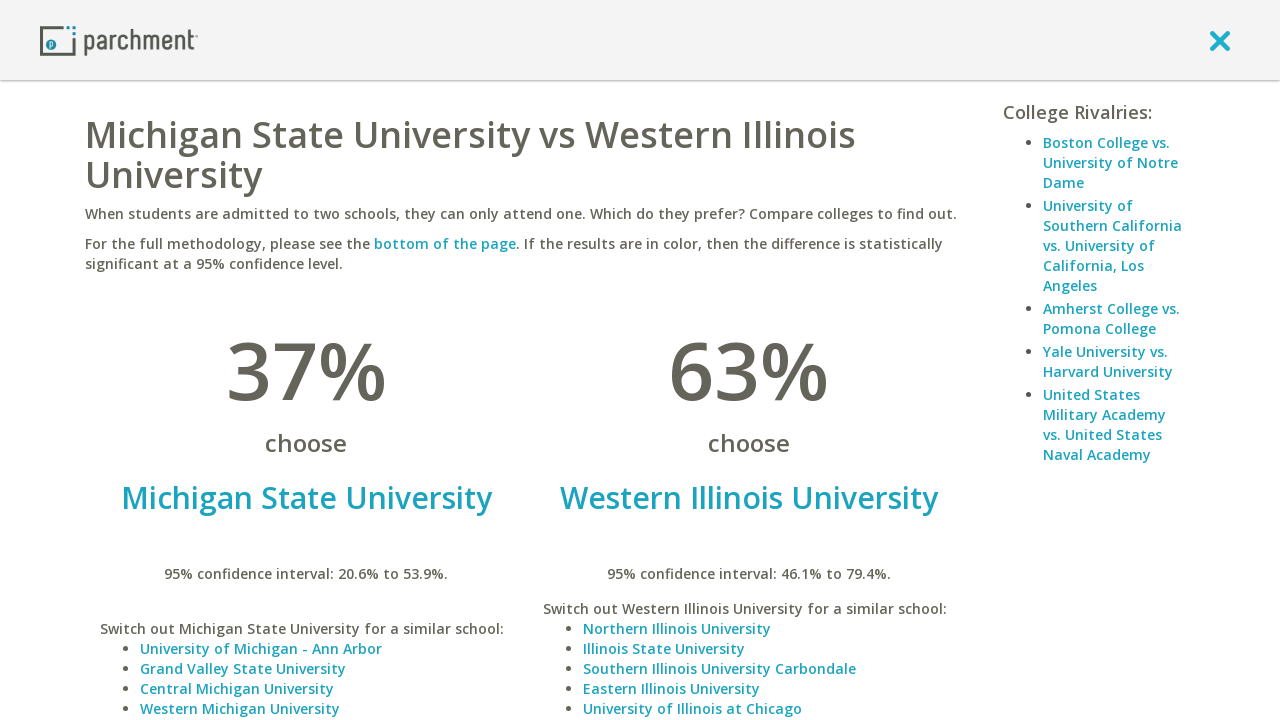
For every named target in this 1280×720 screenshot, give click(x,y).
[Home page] (119, 39)
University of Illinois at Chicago (692, 708)
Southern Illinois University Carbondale (719, 668)
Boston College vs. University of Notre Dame (1110, 162)
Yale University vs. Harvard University (1108, 361)
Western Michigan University (240, 708)
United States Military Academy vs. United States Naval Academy (1104, 424)
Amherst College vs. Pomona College (1111, 318)
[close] (1220, 40)
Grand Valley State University (243, 668)
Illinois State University (664, 648)
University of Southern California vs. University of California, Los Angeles (1112, 245)
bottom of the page (445, 243)
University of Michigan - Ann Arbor (261, 648)
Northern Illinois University (677, 628)
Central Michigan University (237, 688)
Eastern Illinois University (671, 688)
